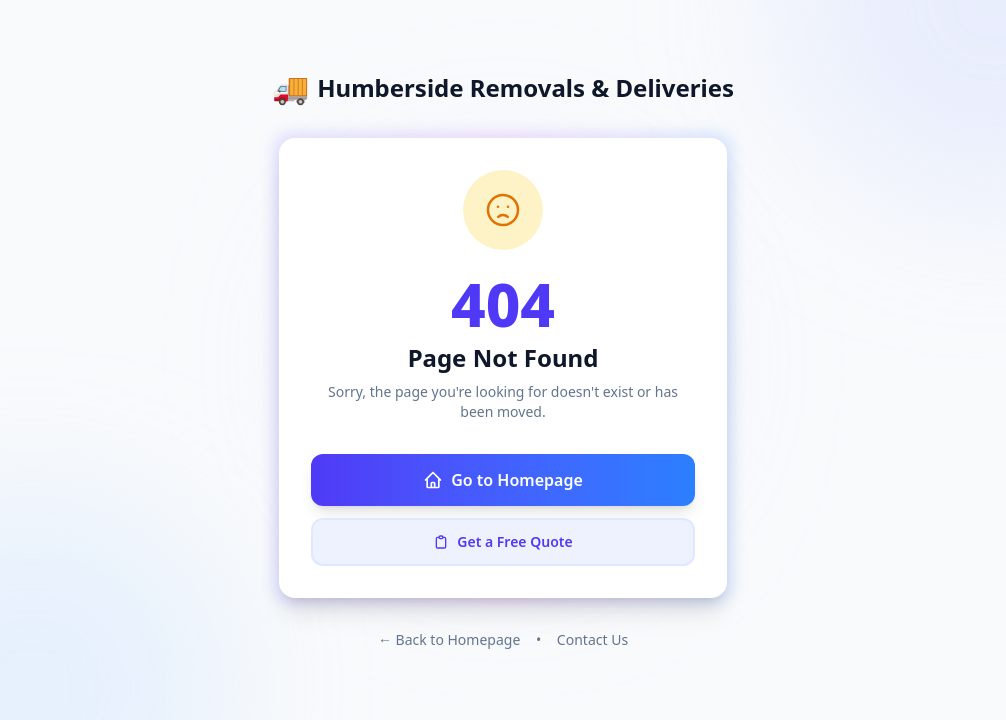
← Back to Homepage (449, 639)
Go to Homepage (503, 480)
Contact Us (592, 639)
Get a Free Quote (502, 541)
